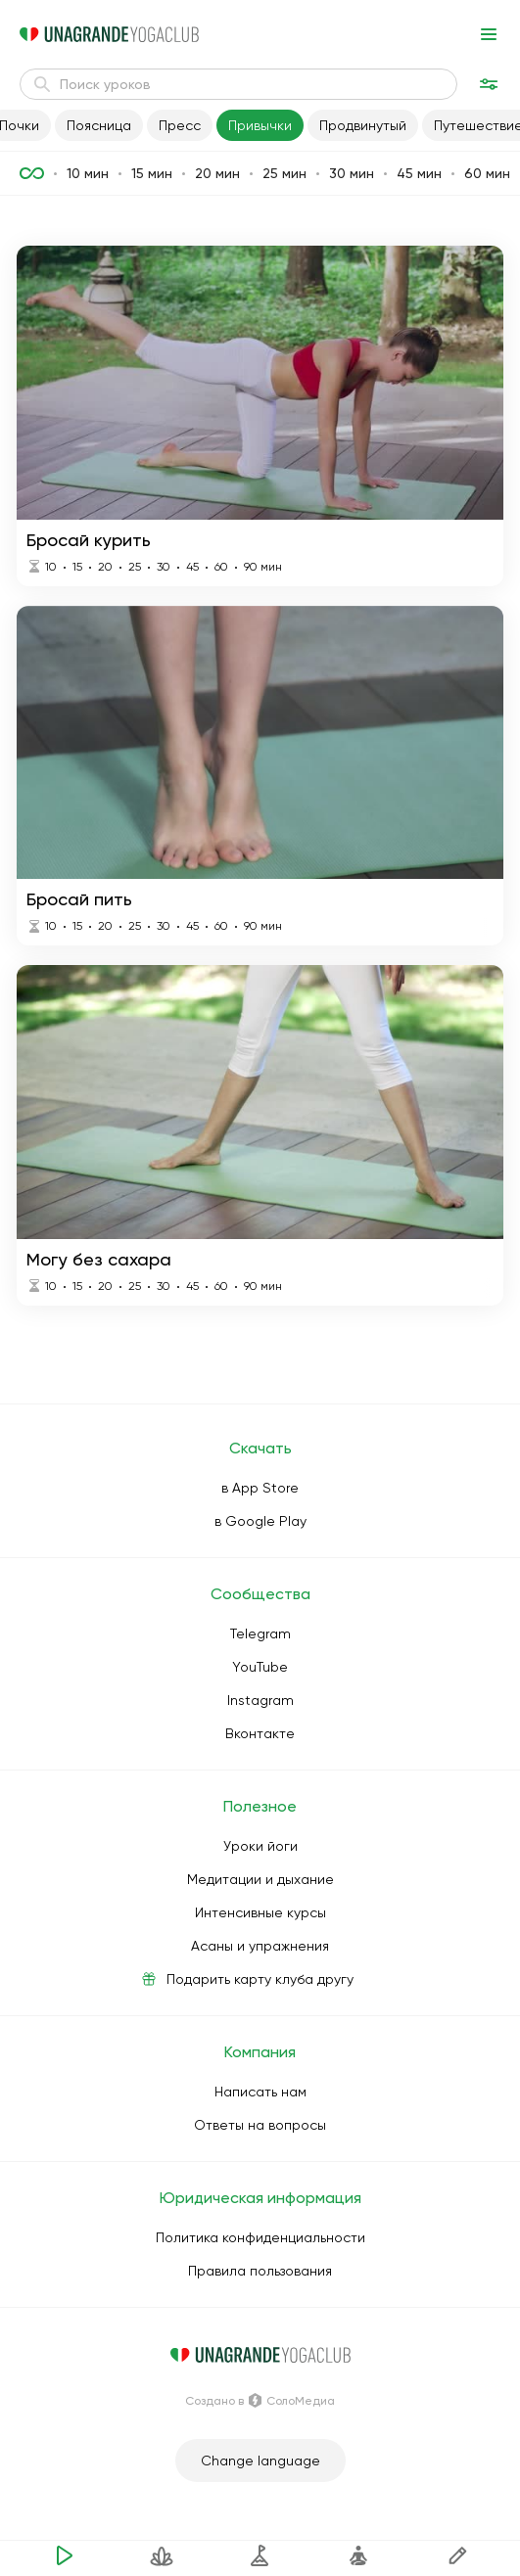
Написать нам (260, 2091)
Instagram (260, 1700)
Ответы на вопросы (260, 2125)
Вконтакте (260, 1733)
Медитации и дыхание (260, 1879)
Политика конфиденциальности (260, 2237)
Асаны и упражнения (260, 1946)
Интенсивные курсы (260, 1912)
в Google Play (260, 1521)
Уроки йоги (260, 1846)
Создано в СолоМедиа (260, 2401)
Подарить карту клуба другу (260, 1979)
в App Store (260, 1487)
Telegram (260, 1633)
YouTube (260, 1667)
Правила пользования (260, 2270)
